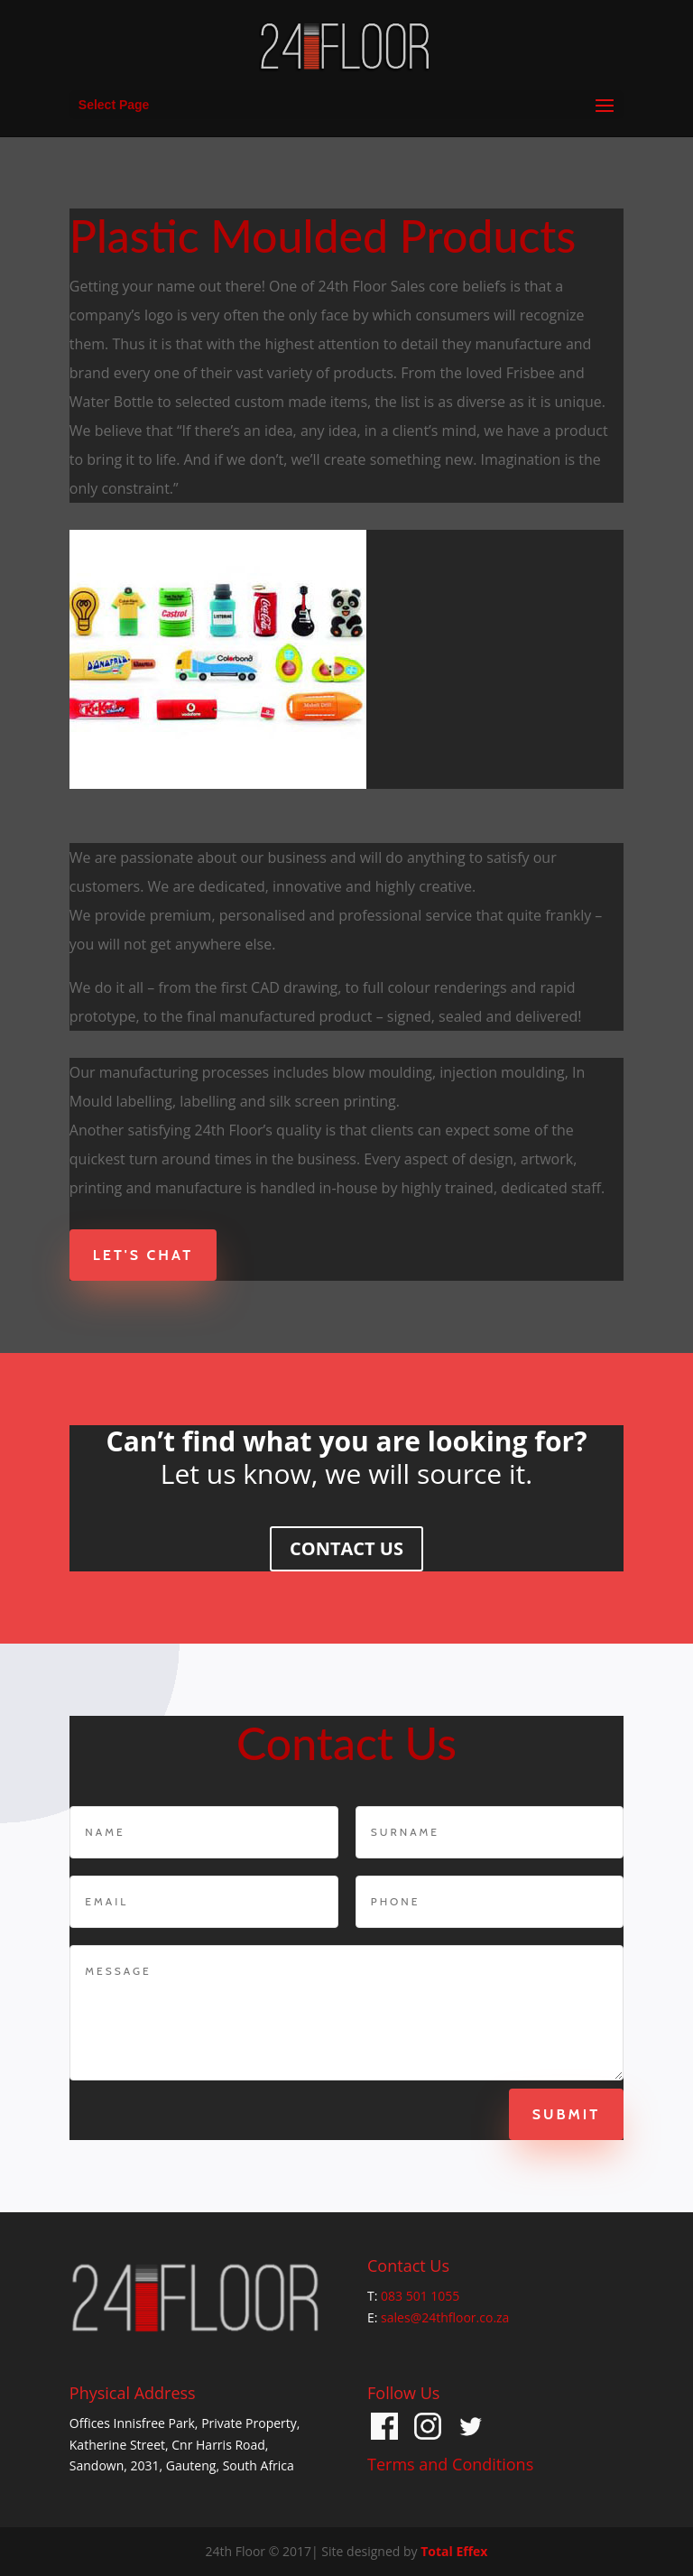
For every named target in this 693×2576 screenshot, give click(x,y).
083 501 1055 (420, 2295)
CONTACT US (346, 1548)
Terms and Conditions (450, 2464)
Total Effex (453, 2551)
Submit (548, 2114)
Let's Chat (143, 1255)
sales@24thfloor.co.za (445, 2317)
